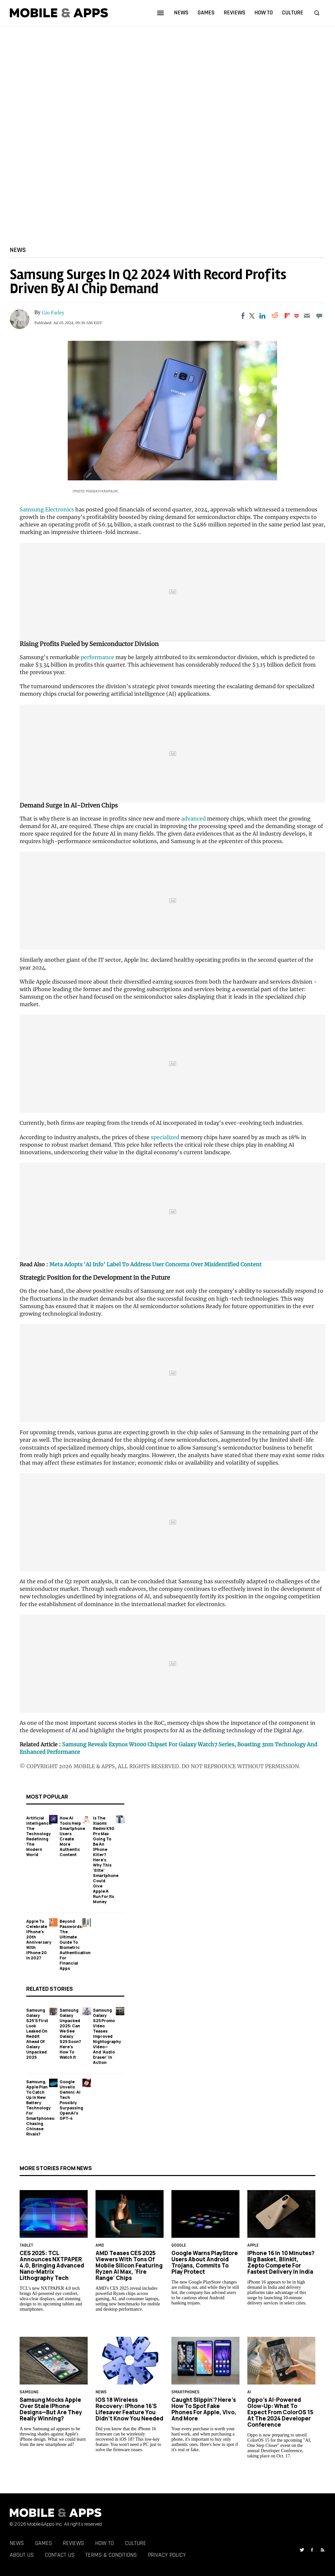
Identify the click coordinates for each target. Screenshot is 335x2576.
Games (43, 2543)
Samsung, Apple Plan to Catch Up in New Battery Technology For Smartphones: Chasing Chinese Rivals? (40, 2108)
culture (292, 12)
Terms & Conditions (111, 2555)
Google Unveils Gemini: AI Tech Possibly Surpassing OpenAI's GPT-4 (71, 2100)
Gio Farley (53, 312)
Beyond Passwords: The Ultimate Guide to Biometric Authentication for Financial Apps (75, 1944)
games (206, 12)
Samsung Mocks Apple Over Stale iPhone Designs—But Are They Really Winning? (51, 2409)
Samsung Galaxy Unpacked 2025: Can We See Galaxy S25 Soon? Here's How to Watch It (70, 2033)
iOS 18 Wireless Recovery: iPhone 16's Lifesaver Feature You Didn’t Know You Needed (129, 2409)
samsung (29, 2392)
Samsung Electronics (47, 509)
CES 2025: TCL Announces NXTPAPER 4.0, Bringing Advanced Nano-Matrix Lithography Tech (52, 2265)
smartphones (185, 2392)
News (18, 250)
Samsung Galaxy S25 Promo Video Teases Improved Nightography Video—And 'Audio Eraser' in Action (107, 2036)
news (181, 12)
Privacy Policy (167, 2555)
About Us (22, 2555)
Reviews (73, 2543)
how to (264, 12)
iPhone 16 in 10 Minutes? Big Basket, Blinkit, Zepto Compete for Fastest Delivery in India (280, 2262)
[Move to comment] (319, 316)
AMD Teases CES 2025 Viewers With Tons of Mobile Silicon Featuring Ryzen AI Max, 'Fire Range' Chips (129, 2265)
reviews (234, 12)
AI (249, 2392)
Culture (135, 2543)
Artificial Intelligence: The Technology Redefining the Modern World (39, 1836)
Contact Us (60, 2555)
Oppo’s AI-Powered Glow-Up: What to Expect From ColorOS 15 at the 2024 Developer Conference (280, 2412)
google (178, 2246)
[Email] (306, 316)
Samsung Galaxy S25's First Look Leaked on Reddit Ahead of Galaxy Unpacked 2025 (37, 2033)
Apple (253, 2246)
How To (104, 2543)
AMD (100, 2246)
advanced (193, 818)
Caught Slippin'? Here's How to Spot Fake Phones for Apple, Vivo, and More (204, 2409)
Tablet (26, 2246)
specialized (165, 1137)
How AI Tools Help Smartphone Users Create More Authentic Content (72, 1836)
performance (97, 657)
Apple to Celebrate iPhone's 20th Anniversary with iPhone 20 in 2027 (38, 1939)
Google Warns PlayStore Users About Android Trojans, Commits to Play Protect (204, 2262)
